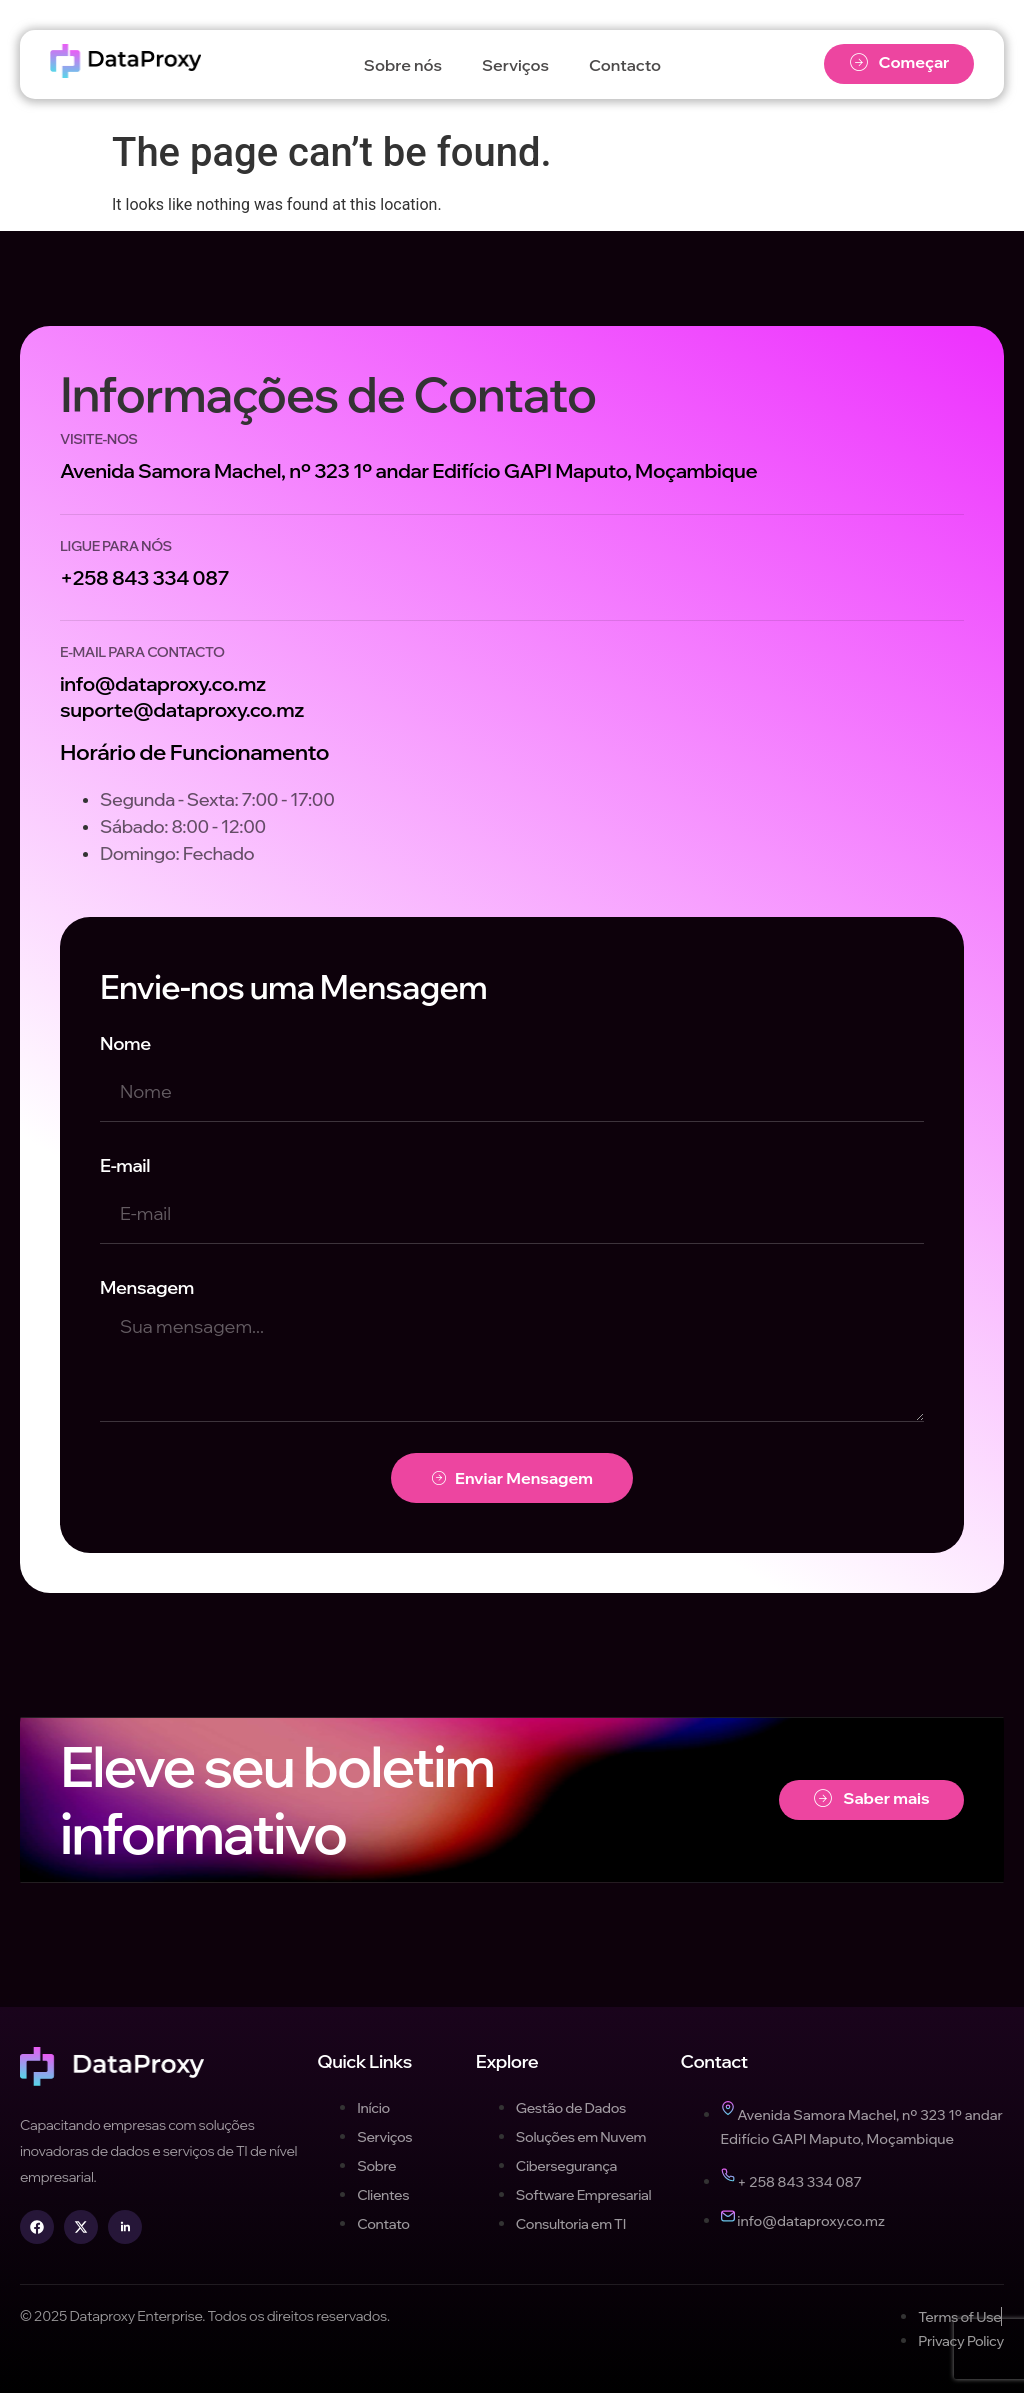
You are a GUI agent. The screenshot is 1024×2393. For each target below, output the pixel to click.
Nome (125, 1043)
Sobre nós (403, 65)
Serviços (515, 65)
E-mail (125, 1165)
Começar (899, 62)
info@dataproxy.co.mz (163, 683)
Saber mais (871, 1798)
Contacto (625, 65)
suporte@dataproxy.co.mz (182, 709)
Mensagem (147, 1287)
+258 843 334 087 (144, 577)
